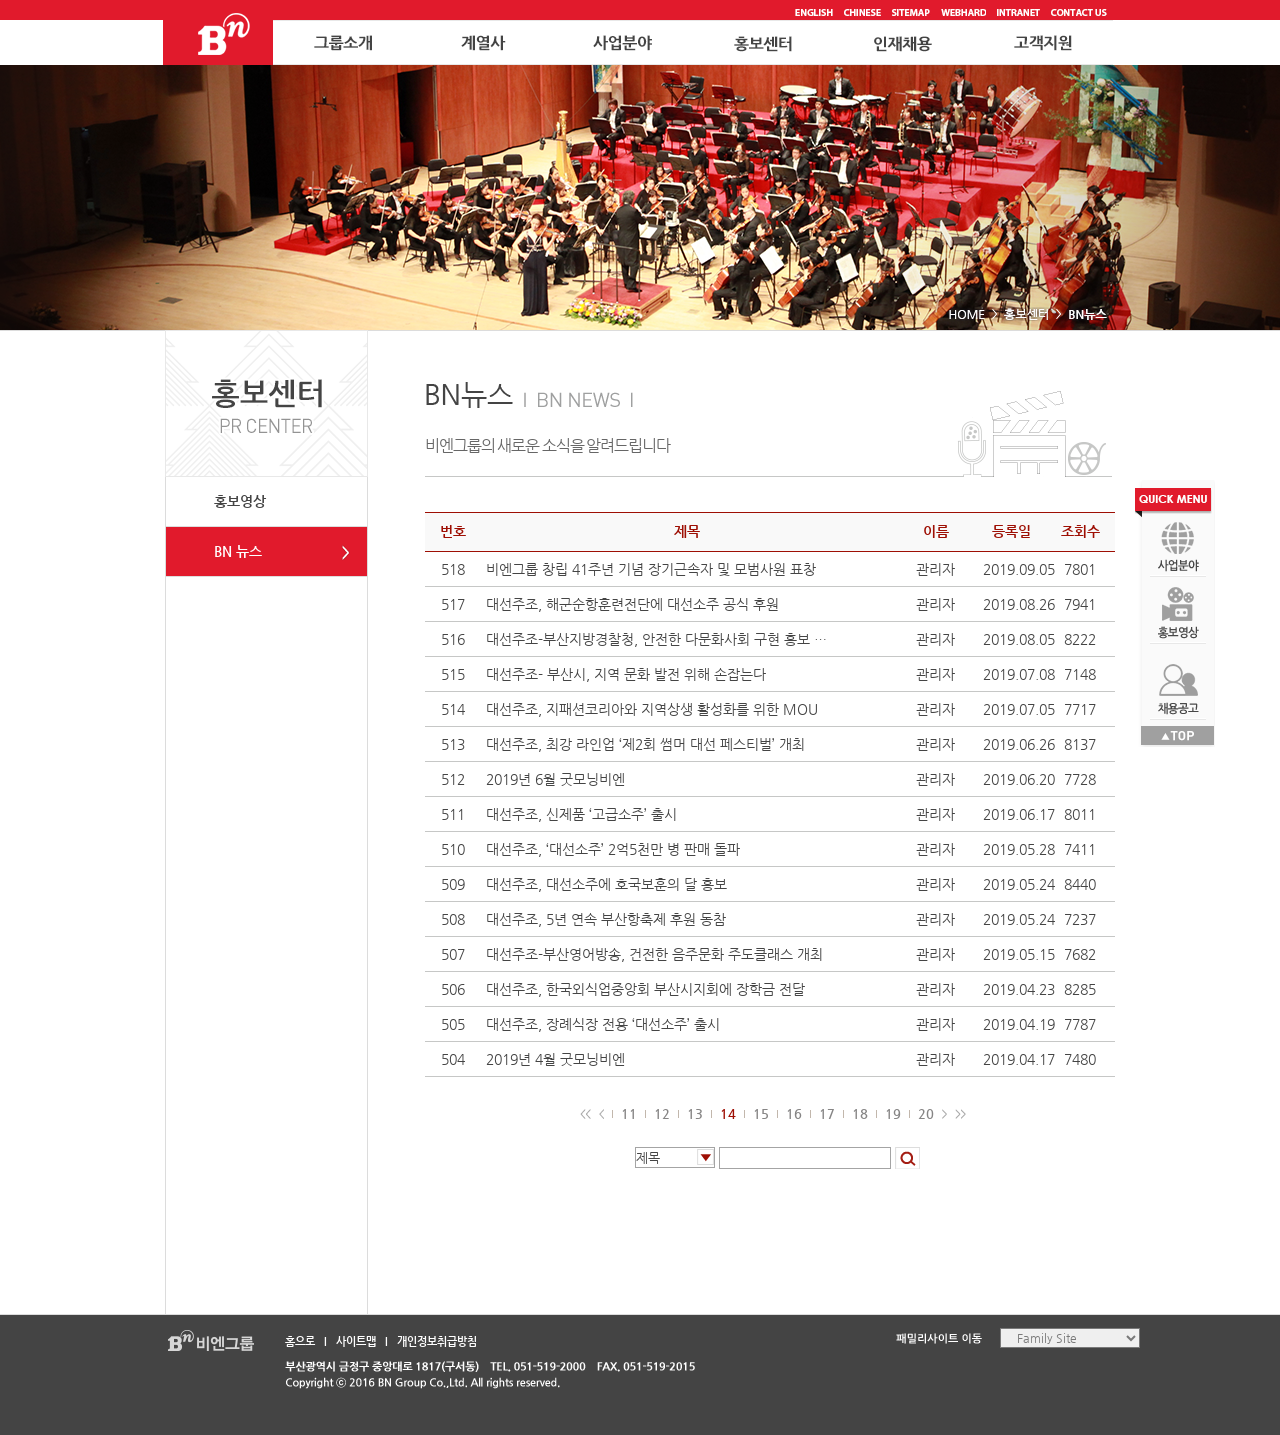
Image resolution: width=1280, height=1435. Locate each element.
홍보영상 (240, 501)
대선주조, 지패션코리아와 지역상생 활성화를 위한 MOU (652, 709)
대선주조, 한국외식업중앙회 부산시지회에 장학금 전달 (645, 989)
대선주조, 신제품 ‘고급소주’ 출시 (581, 814)
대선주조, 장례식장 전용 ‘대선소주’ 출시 (603, 1024)
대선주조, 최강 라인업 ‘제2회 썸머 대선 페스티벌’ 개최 (645, 744)
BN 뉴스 (238, 551)
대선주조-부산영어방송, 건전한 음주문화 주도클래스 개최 (654, 954)
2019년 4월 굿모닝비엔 (555, 1059)
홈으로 (300, 1341)
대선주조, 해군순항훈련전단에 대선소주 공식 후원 (632, 604)
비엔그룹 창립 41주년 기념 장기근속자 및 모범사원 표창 (651, 569)
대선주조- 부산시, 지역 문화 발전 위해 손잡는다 (626, 674)
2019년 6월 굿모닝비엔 (555, 779)
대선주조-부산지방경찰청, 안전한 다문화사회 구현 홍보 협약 (657, 639)
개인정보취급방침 (437, 1341)
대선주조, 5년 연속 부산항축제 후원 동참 (606, 919)
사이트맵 (356, 1341)
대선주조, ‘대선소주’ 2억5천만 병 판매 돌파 (613, 849)
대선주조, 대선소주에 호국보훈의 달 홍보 (606, 884)
